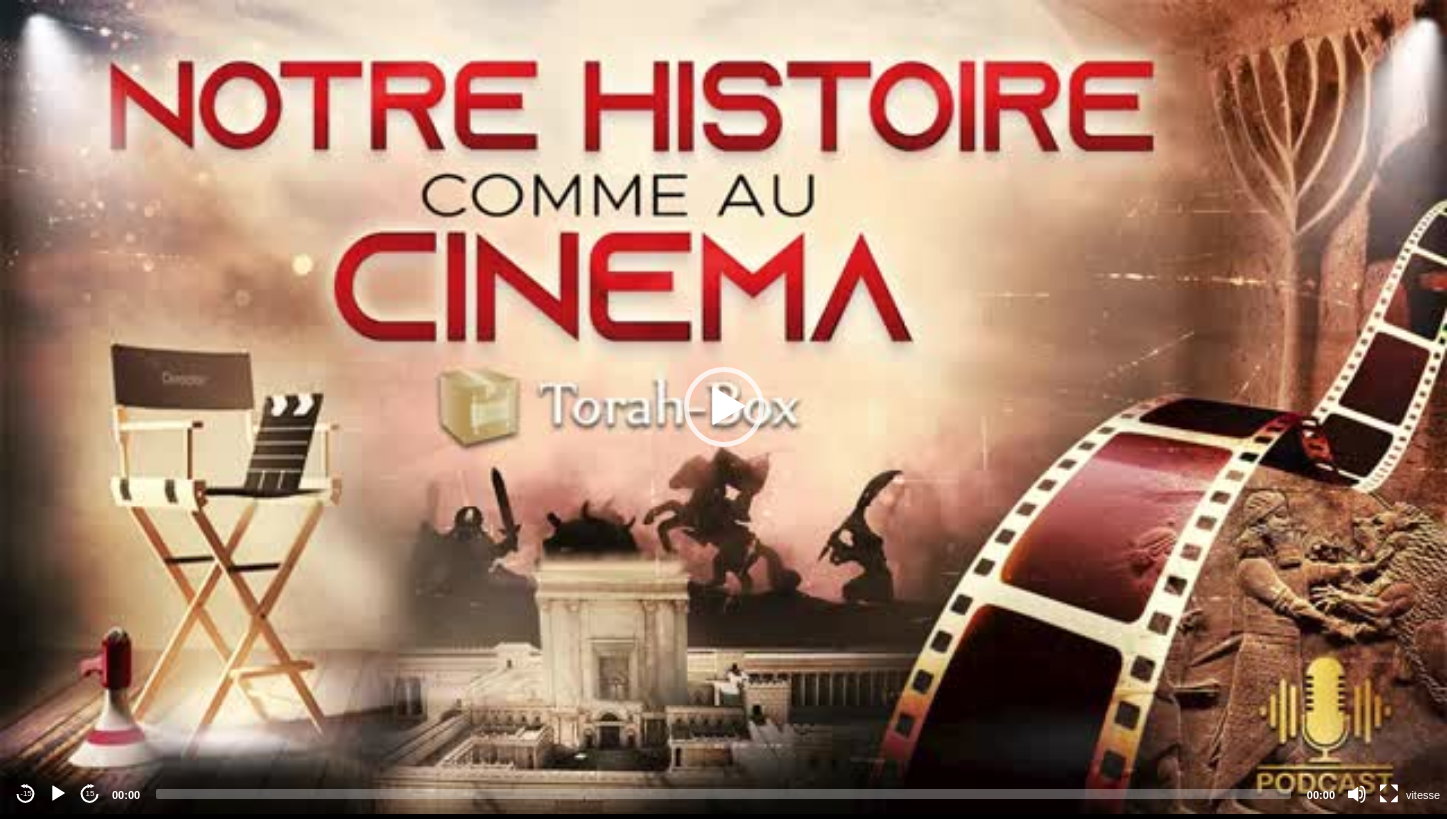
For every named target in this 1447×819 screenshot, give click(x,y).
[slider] (723, 794)
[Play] (58, 794)
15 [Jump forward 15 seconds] (90, 793)
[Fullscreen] (1389, 794)
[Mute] (1357, 794)
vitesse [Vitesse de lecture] (1423, 795)
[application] (723, 407)
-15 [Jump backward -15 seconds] (26, 793)
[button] (724, 407)
